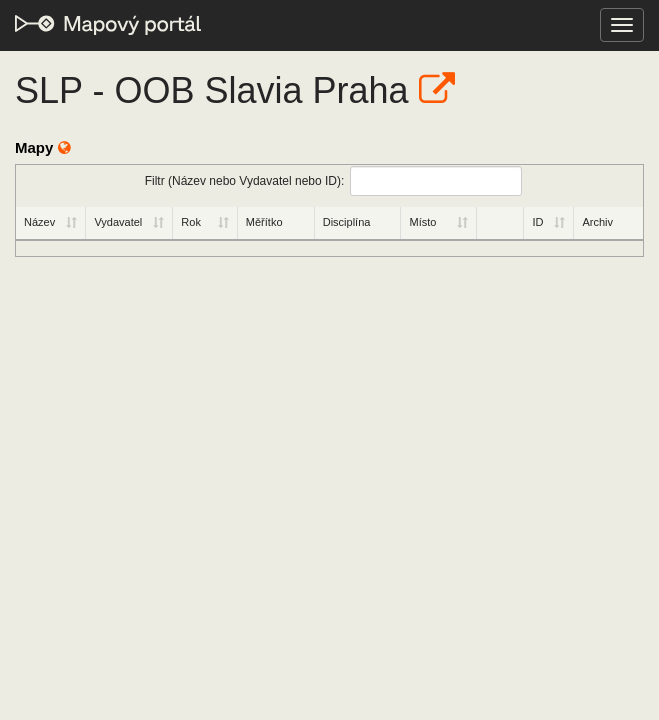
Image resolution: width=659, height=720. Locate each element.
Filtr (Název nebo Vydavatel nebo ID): (334, 181)
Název (39, 222)
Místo (422, 222)
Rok (191, 222)
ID (537, 222)
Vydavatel (118, 222)
